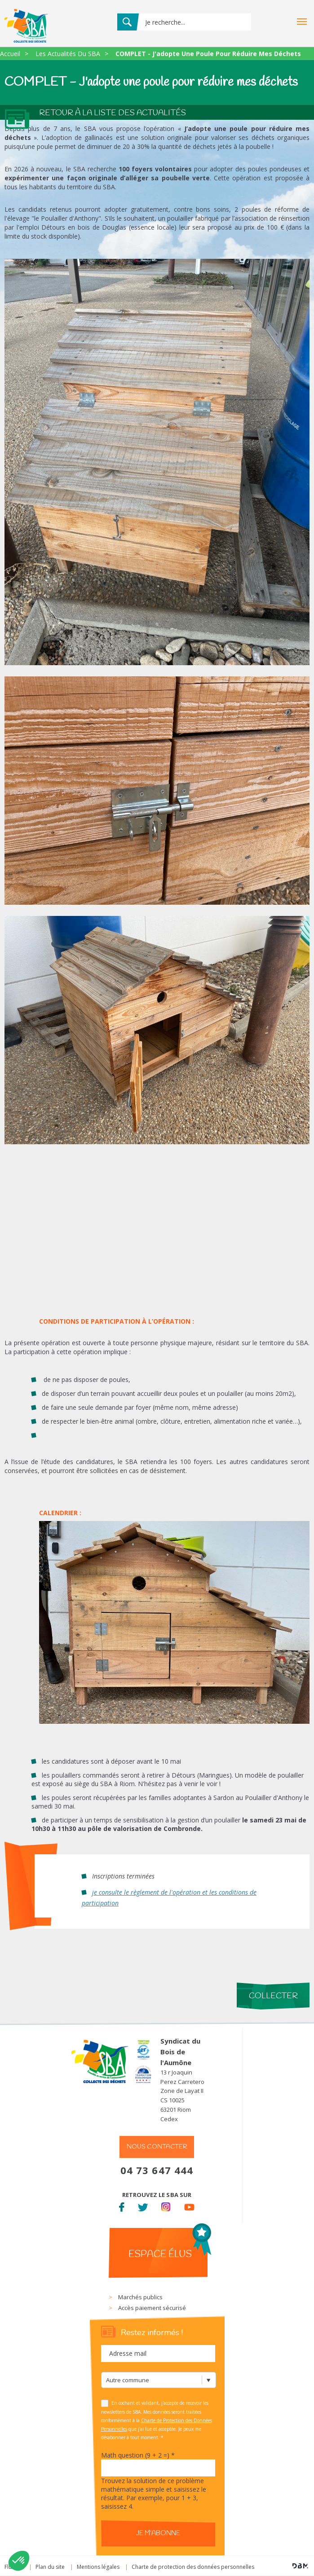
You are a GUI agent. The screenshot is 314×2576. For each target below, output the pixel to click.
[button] (19, 2561)
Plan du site (50, 2567)
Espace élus (160, 2254)
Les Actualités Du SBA (67, 53)
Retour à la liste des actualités (112, 113)
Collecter (273, 1996)
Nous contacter (157, 2147)
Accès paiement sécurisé (152, 2308)
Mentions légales (98, 2567)
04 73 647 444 (156, 2170)
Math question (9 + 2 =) (138, 2455)
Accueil (10, 53)
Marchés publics (140, 2297)
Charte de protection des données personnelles (193, 2567)
